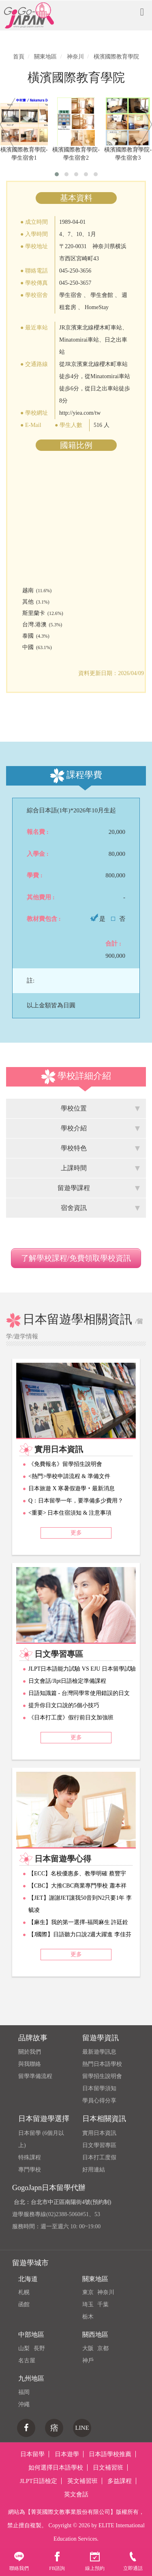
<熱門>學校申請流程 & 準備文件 (69, 1476)
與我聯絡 (29, 2064)
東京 (88, 2292)
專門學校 (29, 2170)
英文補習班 (82, 2481)
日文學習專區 (99, 2145)
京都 (103, 2348)
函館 (24, 2304)
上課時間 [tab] (100, 1168)
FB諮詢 (57, 2561)
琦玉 (88, 2304)
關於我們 (29, 2052)
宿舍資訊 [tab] (100, 1207)
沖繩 (24, 2404)
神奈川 (105, 2292)
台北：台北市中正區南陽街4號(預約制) (62, 2202)
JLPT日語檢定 (39, 2481)
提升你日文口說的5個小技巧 (63, 1705)
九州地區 (31, 2378)
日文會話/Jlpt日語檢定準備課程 (67, 1681)
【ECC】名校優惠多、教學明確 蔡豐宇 (77, 1873)
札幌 (24, 2292)
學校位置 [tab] (100, 1108)
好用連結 (93, 2170)
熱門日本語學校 (102, 2064)
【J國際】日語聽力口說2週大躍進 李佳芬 (79, 1934)
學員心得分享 (99, 2101)
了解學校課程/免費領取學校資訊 (76, 1258)
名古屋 (26, 2360)
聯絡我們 (19, 2561)
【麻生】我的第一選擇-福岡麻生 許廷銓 (78, 1922)
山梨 (24, 2348)
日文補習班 (108, 2467)
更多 (76, 1533)
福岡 (24, 2392)
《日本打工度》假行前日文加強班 (70, 1717)
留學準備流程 (35, 2076)
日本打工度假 (99, 2157)
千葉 (103, 2304)
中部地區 (31, 2334)
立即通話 (133, 2561)
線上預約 (95, 2561)
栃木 (88, 2317)
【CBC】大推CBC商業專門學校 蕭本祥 (77, 1886)
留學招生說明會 (102, 2076)
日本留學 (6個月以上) (41, 2139)
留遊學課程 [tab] (99, 1187)
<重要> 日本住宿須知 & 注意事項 (69, 1513)
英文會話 (76, 2494)
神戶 (88, 2360)
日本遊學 (67, 2454)
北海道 (28, 2278)
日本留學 (32, 2454)
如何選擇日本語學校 (55, 2467)
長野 (39, 2348)
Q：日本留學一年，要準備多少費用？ (75, 1501)
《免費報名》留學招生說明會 (65, 1464)
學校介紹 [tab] (100, 1128)
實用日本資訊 (99, 2133)
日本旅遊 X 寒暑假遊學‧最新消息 (71, 1488)
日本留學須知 (99, 2088)
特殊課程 (29, 2157)
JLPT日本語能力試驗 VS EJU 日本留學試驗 (82, 1669)
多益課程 (119, 2481)
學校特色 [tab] (100, 1148)
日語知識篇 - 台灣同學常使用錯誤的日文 (79, 1693)
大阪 (88, 2348)
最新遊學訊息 (99, 2052)
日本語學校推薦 (110, 2454)
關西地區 (95, 2334)
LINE (82, 2427)
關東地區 (95, 2278)
